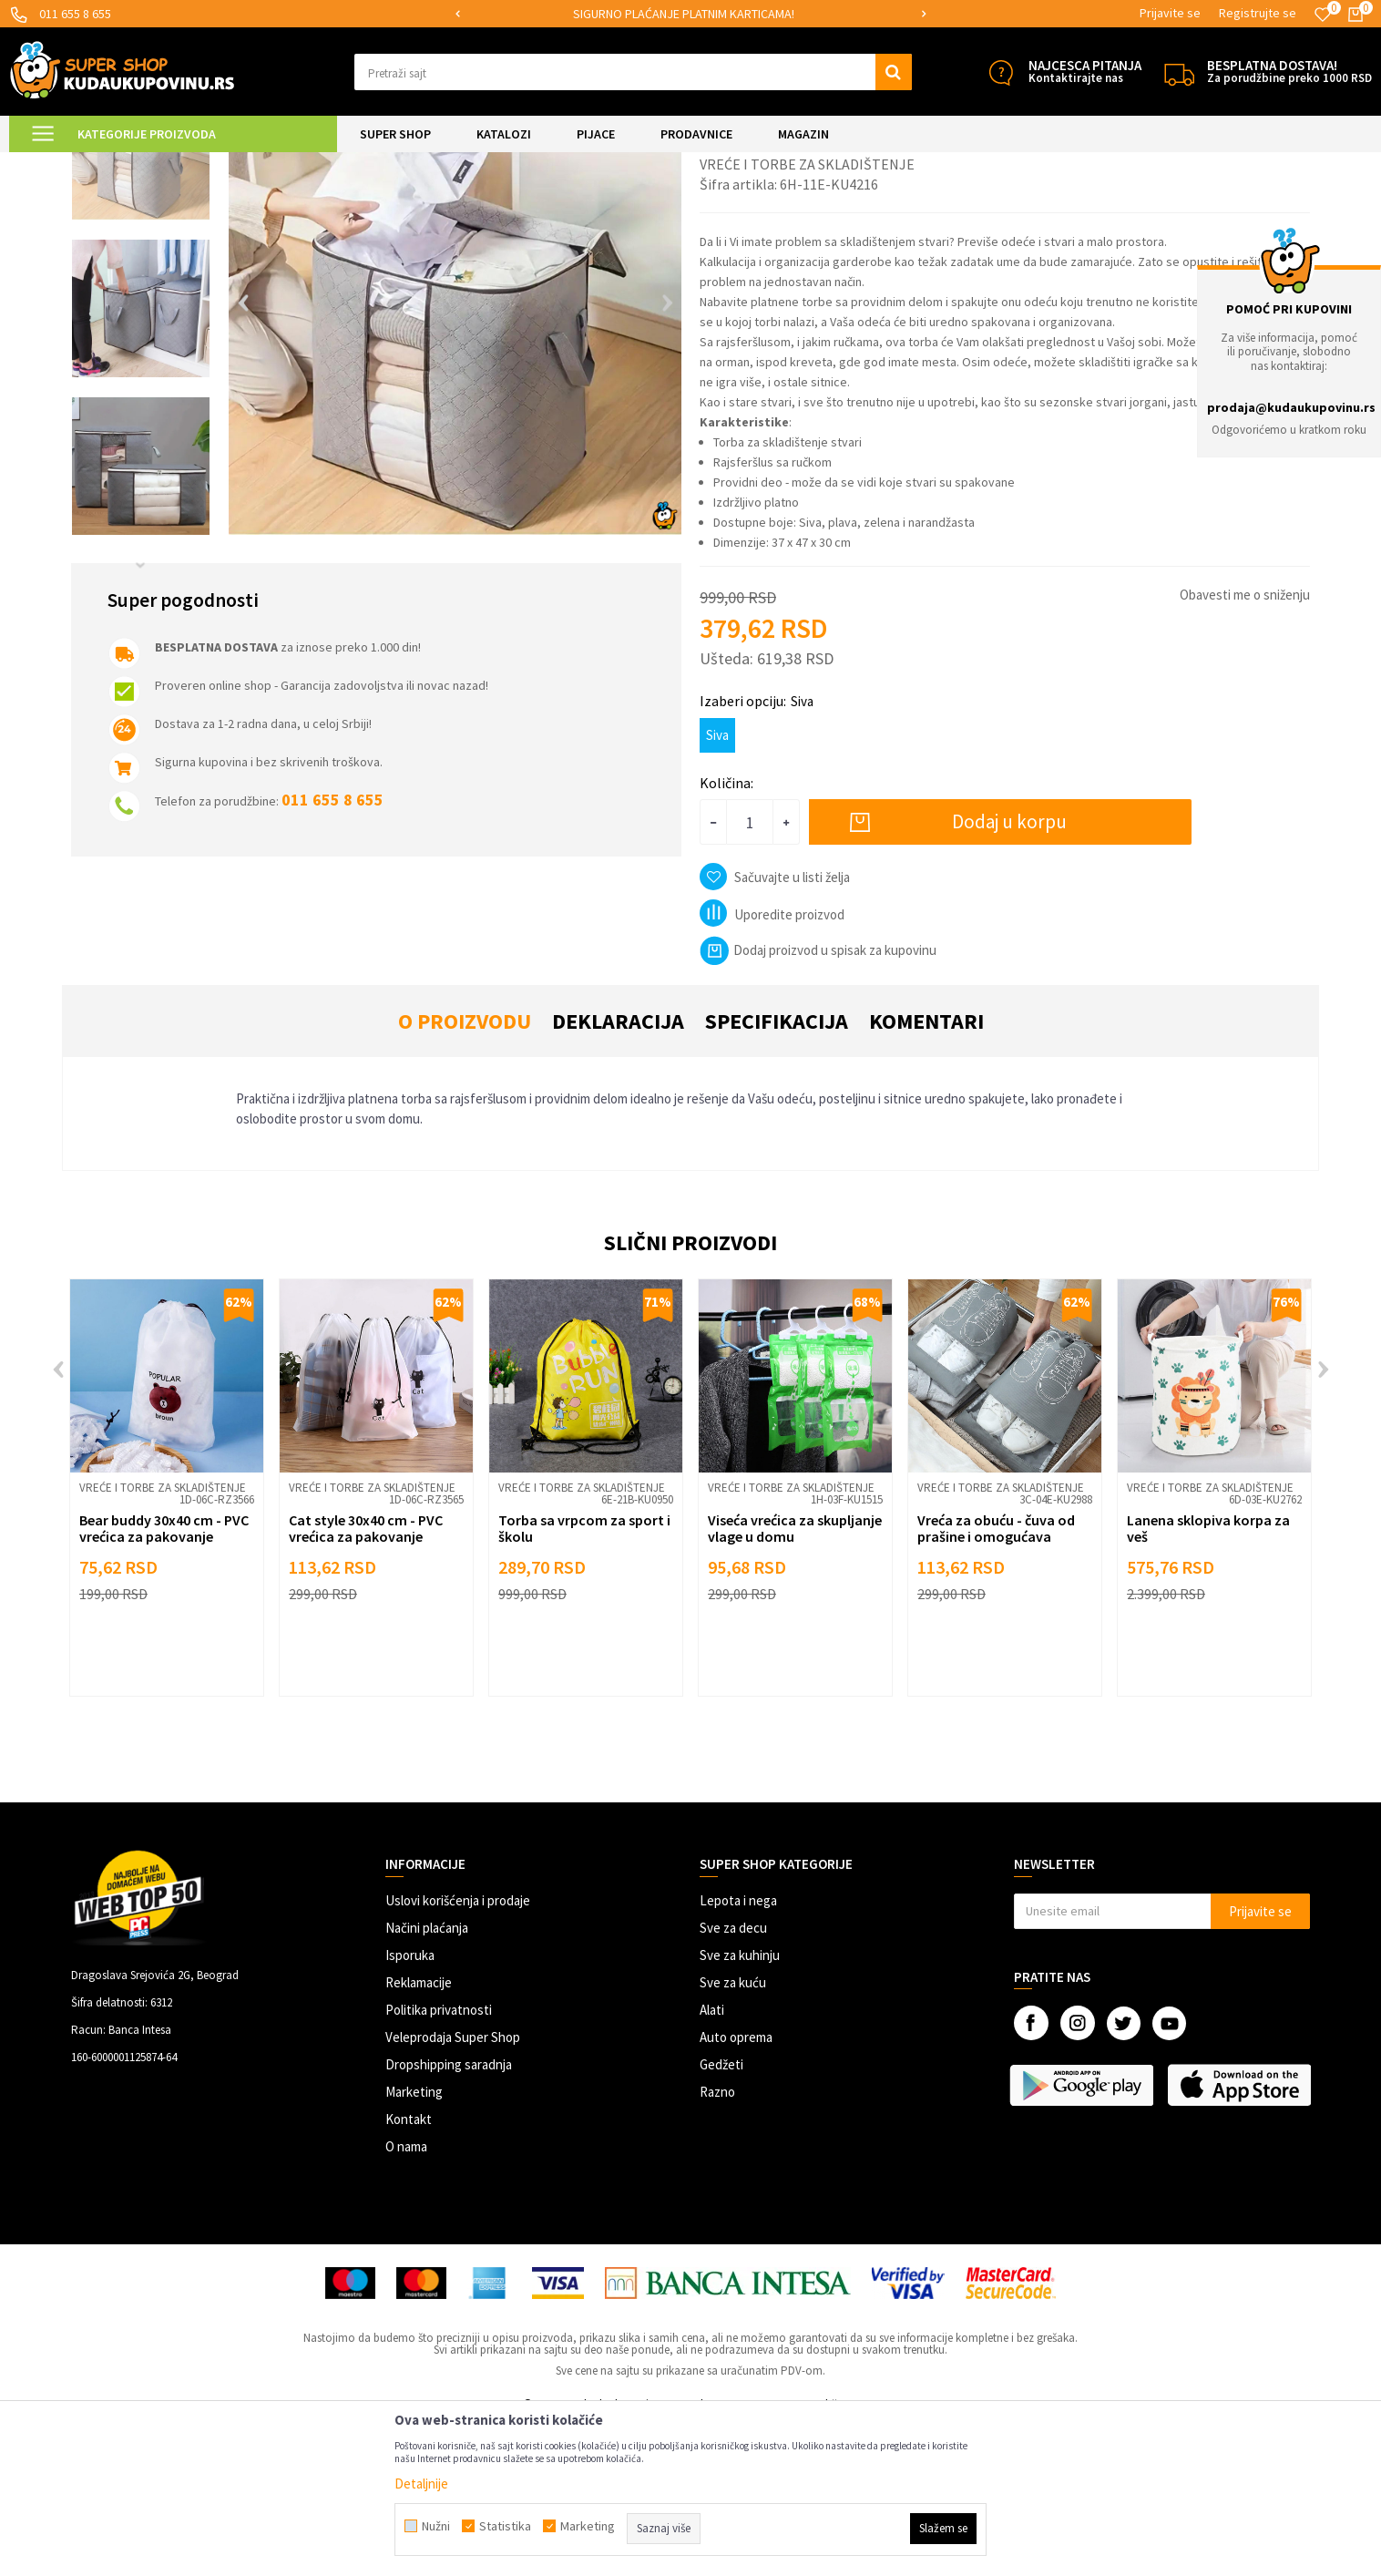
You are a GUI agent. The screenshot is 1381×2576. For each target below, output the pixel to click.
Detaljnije (421, 2483)
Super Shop (135, 163)
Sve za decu (733, 2080)
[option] (690, 14)
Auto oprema (736, 2189)
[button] (633, 72)
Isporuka (410, 2107)
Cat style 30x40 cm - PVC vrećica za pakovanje (366, 1680)
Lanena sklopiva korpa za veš (1208, 1680)
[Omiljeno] (1323, 14)
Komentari (926, 1173)
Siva (717, 887)
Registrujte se (1257, 13)
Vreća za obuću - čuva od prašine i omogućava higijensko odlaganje (996, 1688)
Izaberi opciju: (756, 853)
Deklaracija (618, 1173)
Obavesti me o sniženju (1245, 746)
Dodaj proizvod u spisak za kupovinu (818, 1102)
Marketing (414, 2244)
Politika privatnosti (438, 2162)
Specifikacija (776, 1173)
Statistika (505, 2526)
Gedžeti (721, 2216)
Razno (717, 2244)
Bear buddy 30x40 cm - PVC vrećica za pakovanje (164, 1680)
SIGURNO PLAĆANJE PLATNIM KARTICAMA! (689, 13)
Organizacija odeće (325, 163)
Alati (712, 2162)
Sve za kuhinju (740, 2107)
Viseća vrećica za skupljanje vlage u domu (795, 1680)
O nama (406, 2298)
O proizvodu (464, 1173)
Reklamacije (418, 2134)
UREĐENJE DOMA (220, 163)
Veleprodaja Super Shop (452, 2189)
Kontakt (408, 2271)
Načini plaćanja (426, 2080)
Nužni (436, 2526)
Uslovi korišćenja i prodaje (457, 2052)
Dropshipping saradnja (448, 2216)
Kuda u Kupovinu (51, 163)
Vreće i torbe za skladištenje (453, 163)
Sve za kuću (733, 2134)
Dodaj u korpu (1009, 973)
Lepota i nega (738, 2052)
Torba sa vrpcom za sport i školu (584, 1680)
